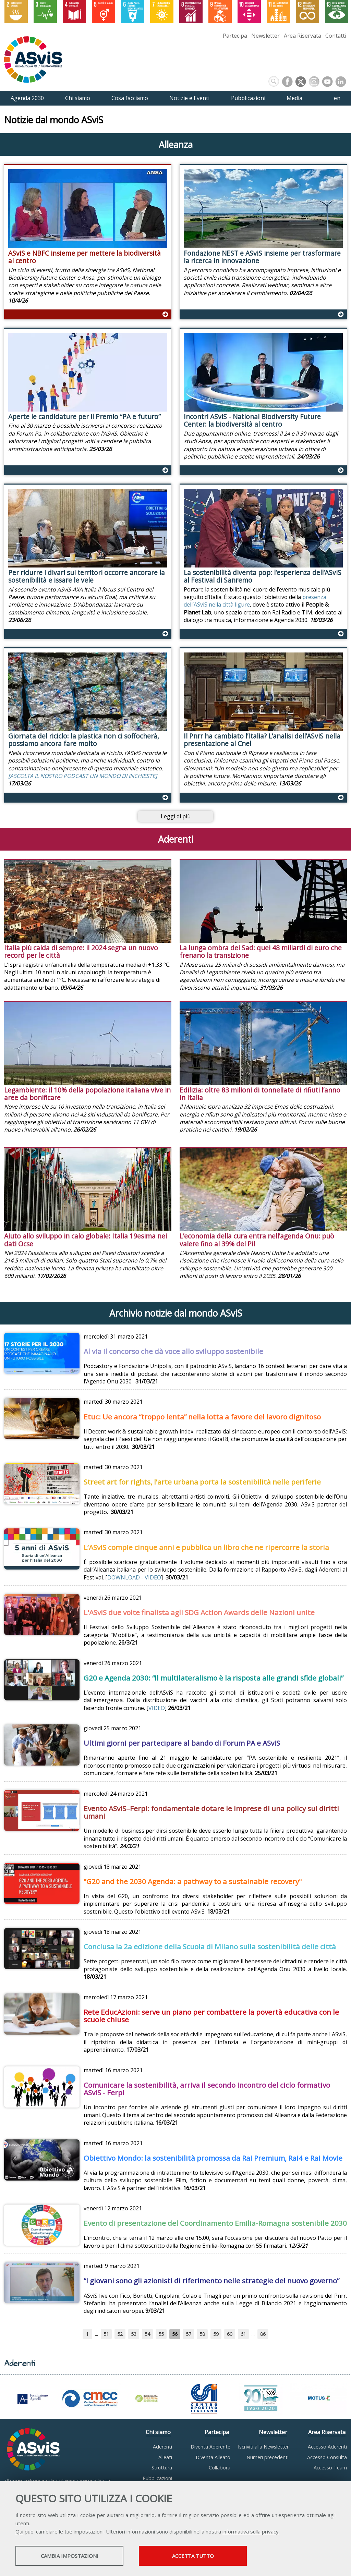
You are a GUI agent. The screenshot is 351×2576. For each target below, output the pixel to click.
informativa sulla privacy (250, 2531)
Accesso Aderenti (327, 2446)
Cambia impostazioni (69, 2555)
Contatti (335, 35)
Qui (19, 2531)
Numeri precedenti (267, 2457)
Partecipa (235, 35)
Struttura (162, 2467)
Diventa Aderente (210, 2446)
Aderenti (162, 2446)
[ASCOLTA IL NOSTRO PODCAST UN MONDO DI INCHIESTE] (82, 776)
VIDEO (153, 1577)
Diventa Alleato (213, 2457)
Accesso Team (330, 2467)
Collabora (219, 2467)
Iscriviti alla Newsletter (263, 2446)
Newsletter (265, 35)
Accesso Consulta (327, 2457)
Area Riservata (302, 35)
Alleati (165, 2457)
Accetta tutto (193, 2555)
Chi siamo (158, 2432)
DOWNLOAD (123, 1577)
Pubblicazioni (157, 2478)
